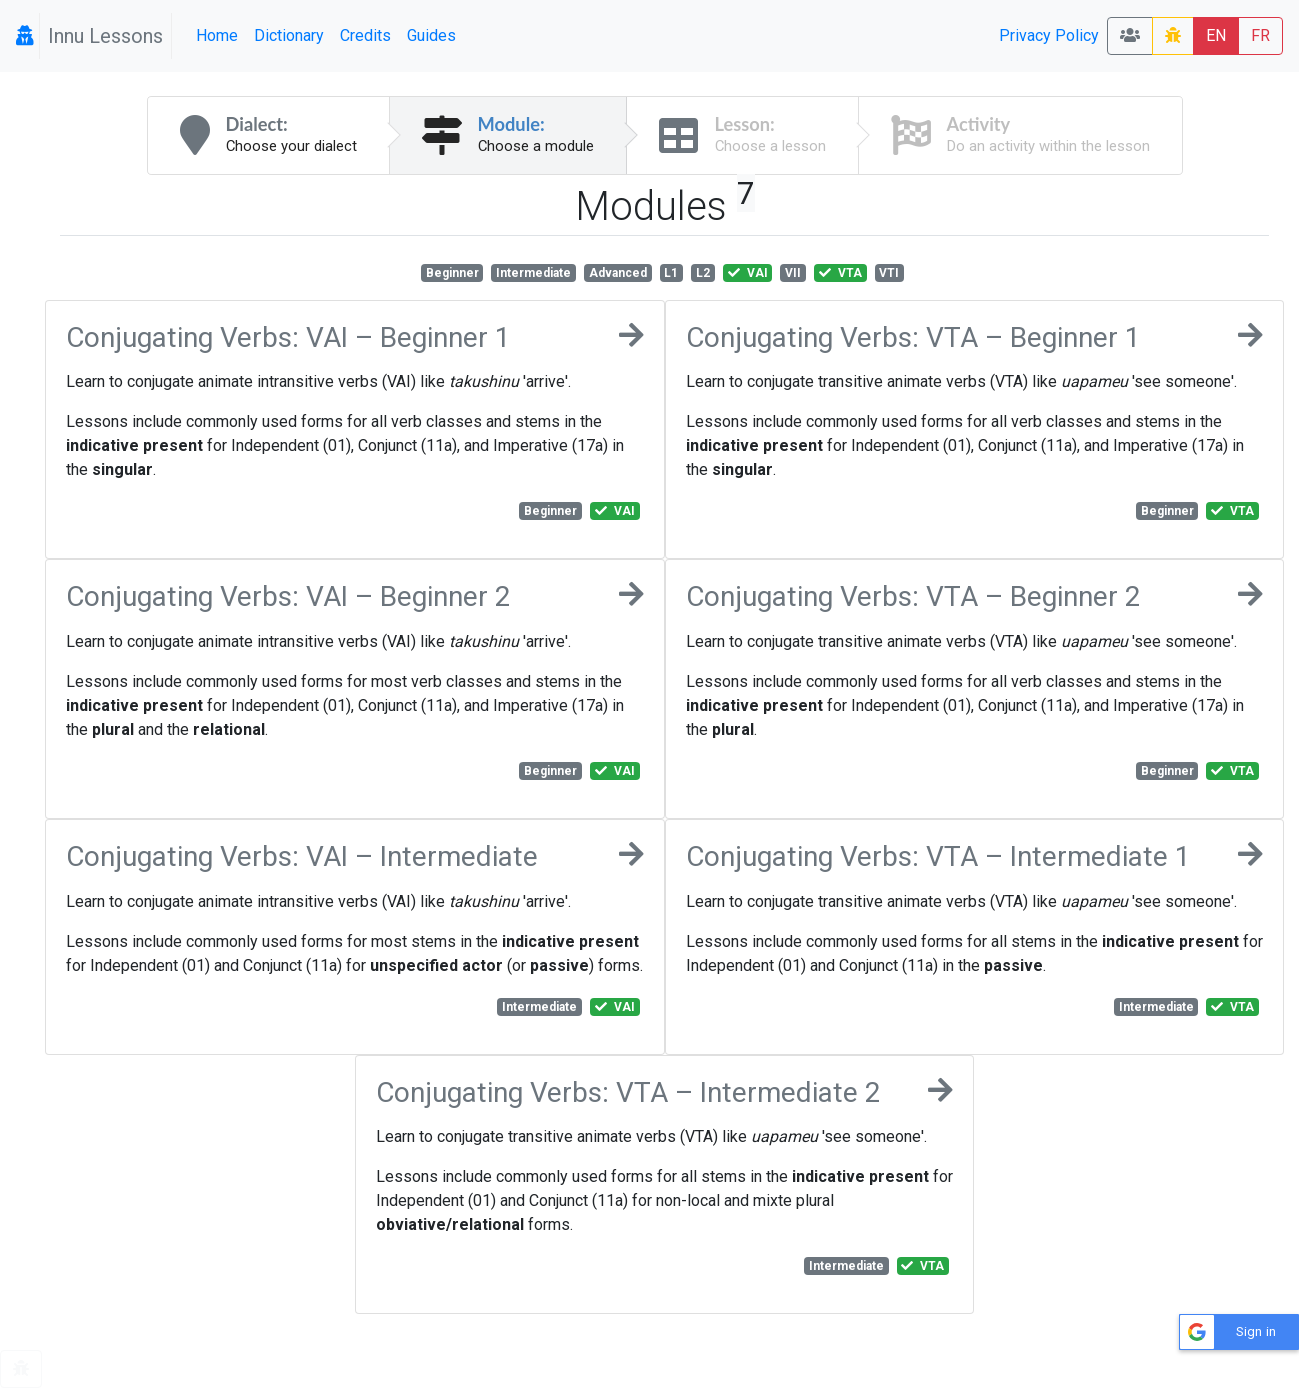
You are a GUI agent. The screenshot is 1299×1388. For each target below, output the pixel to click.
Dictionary (289, 35)
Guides (431, 35)
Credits (365, 35)
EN (1216, 35)
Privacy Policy (1049, 35)
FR (1260, 35)
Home (217, 35)
